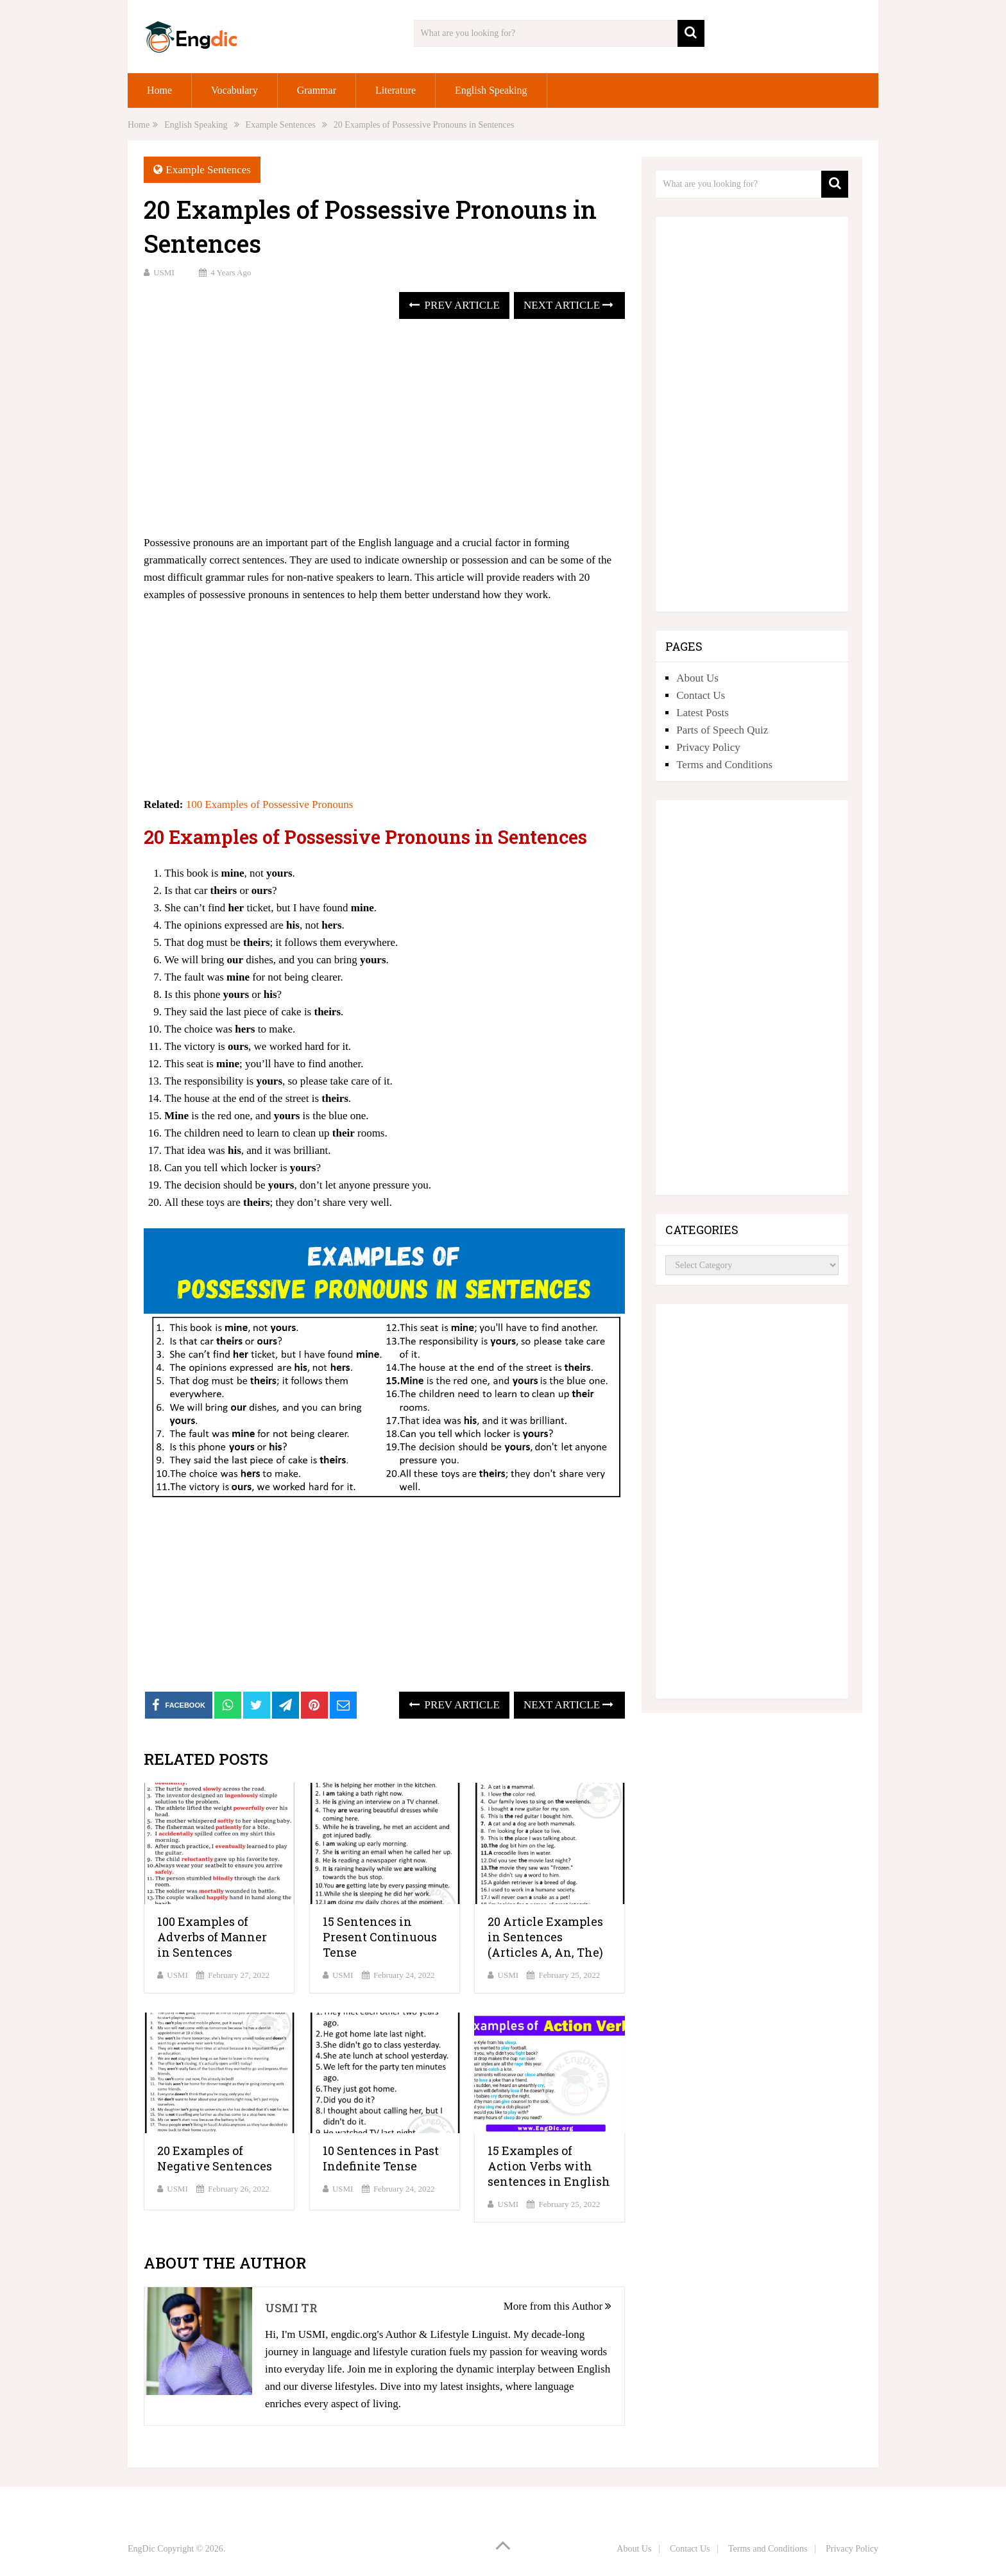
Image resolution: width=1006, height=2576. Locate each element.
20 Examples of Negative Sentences (214, 2158)
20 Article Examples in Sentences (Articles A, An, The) (545, 1937)
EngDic (141, 2549)
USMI (164, 272)
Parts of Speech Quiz (722, 730)
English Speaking (491, 90)
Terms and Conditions (724, 765)
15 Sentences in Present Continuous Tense (380, 1937)
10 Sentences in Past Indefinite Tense (381, 2158)
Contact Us (700, 695)
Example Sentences (208, 170)
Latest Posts (702, 713)
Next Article (568, 305)
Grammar (316, 90)
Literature (395, 90)
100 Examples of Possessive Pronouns (270, 804)
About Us (697, 678)
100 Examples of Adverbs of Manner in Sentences (212, 1937)
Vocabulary (234, 90)
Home (159, 90)
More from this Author (558, 2306)
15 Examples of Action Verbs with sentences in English (549, 2166)
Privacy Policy (708, 747)
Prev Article (454, 305)
